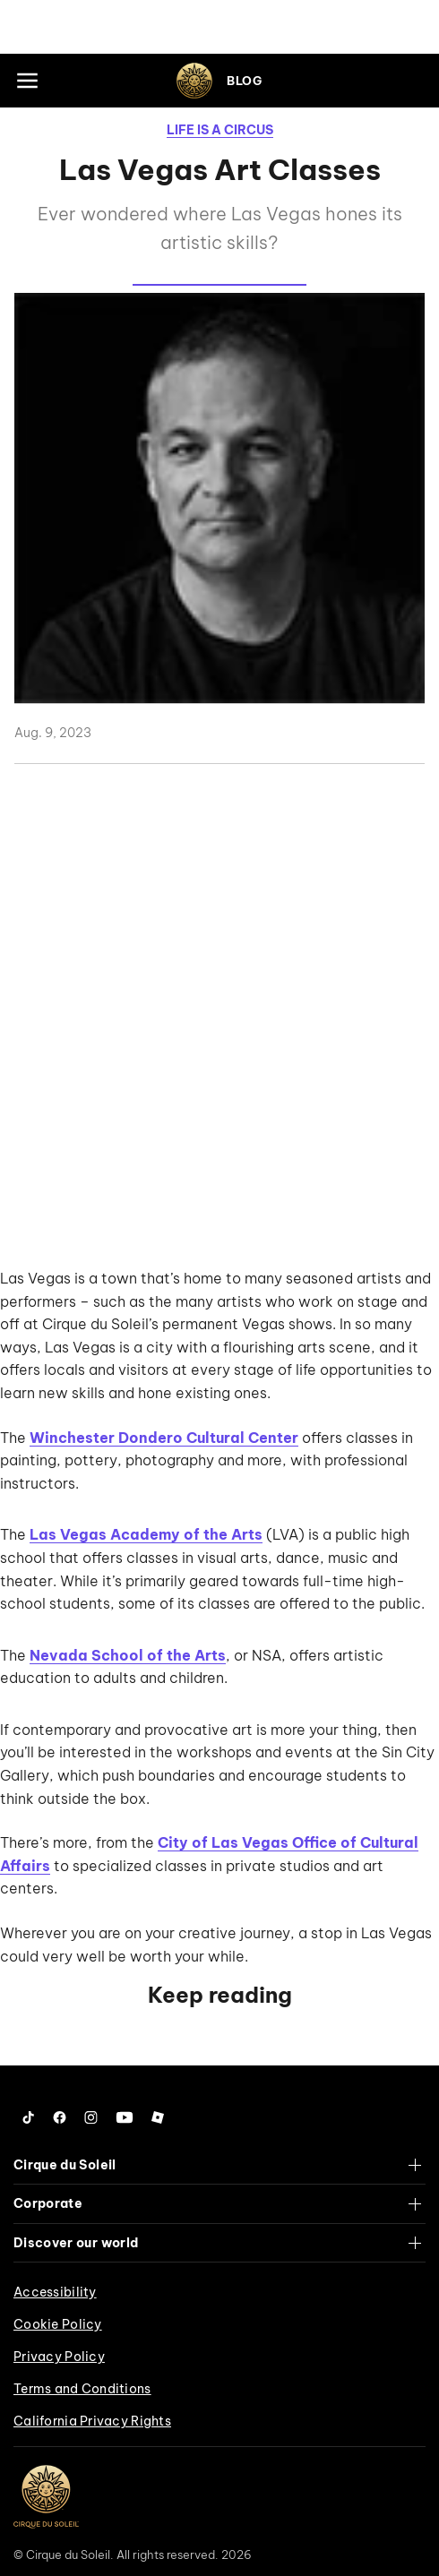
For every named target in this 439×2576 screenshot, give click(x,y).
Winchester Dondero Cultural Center (164, 1438)
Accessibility (55, 2292)
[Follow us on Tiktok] (28, 2117)
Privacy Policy (59, 2356)
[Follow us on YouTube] (124, 2117)
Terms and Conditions (82, 2389)
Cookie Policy (57, 2324)
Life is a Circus (220, 130)
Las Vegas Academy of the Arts (146, 1534)
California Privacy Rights (92, 2421)
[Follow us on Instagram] (91, 2117)
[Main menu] (27, 80)
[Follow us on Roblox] (157, 2117)
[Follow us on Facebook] (59, 2117)
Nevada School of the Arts (128, 1655)
